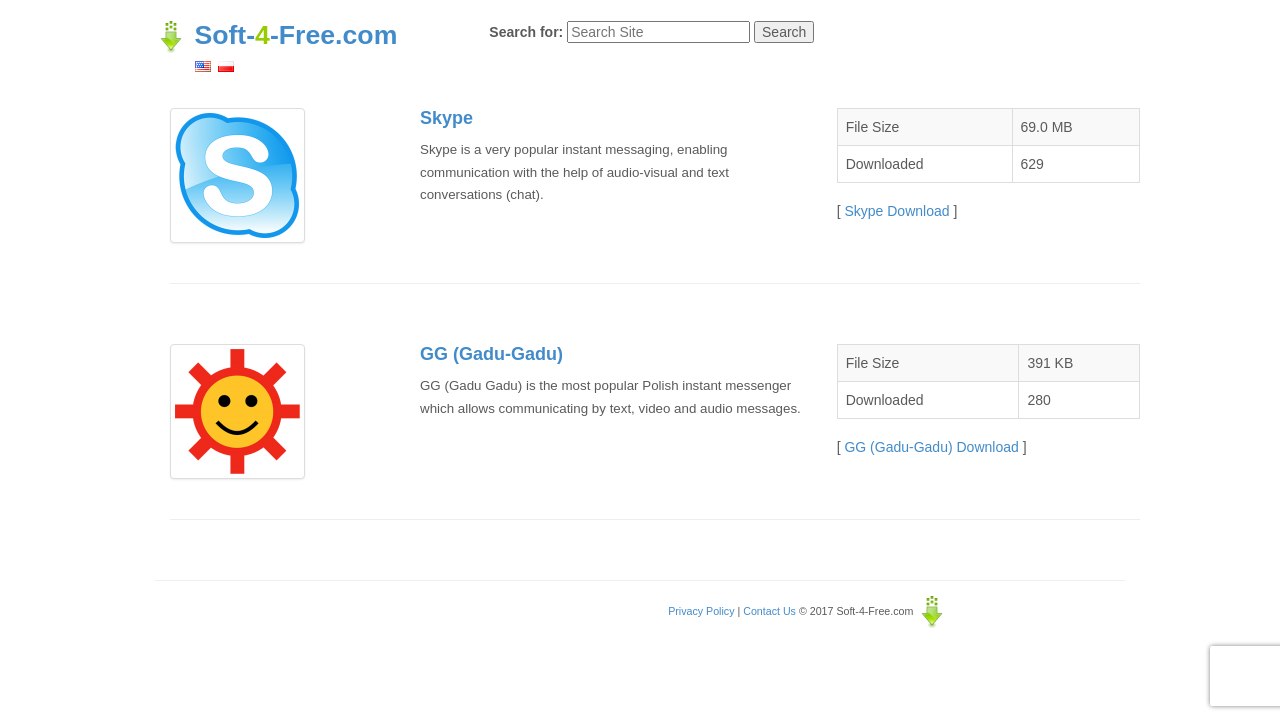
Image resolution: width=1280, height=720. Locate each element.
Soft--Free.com (276, 35)
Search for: (526, 32)
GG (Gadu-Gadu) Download (931, 447)
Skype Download (896, 211)
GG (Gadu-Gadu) (491, 354)
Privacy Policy (701, 611)
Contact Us (769, 611)
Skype (446, 118)
